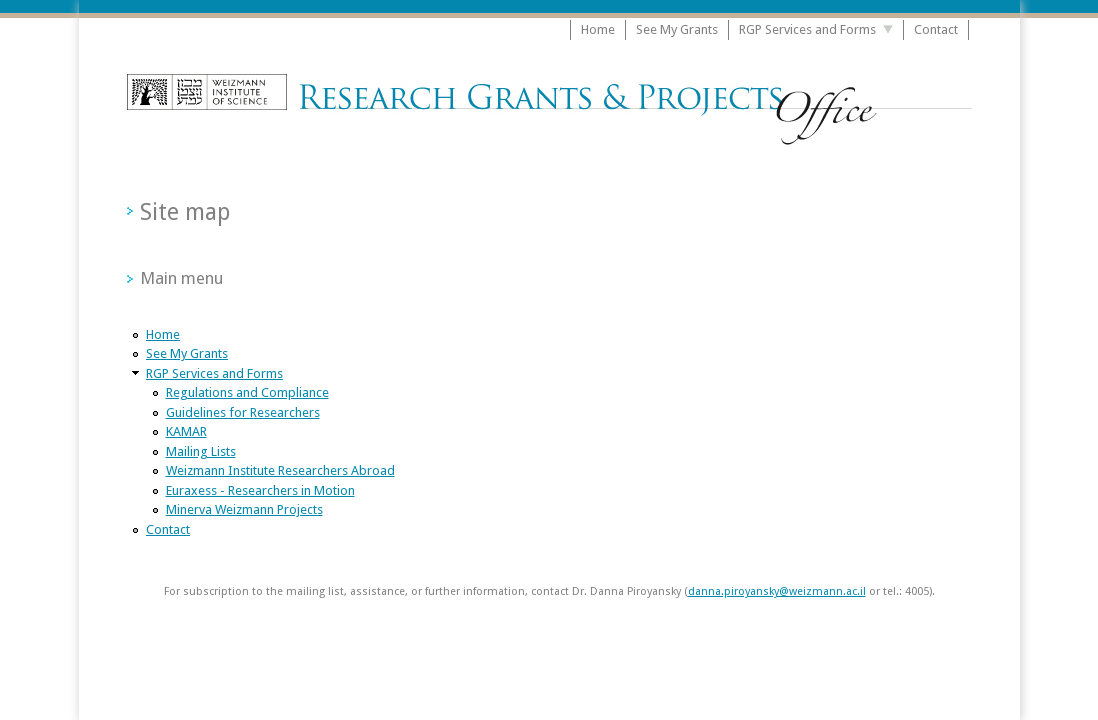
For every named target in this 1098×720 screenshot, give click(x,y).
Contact (936, 29)
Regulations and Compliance (247, 392)
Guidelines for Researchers (243, 412)
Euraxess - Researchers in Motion (260, 490)
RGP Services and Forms (807, 29)
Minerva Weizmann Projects (244, 509)
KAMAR (186, 431)
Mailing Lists (201, 451)
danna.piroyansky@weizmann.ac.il (777, 591)
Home (598, 29)
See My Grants (677, 29)
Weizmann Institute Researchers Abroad (280, 470)
